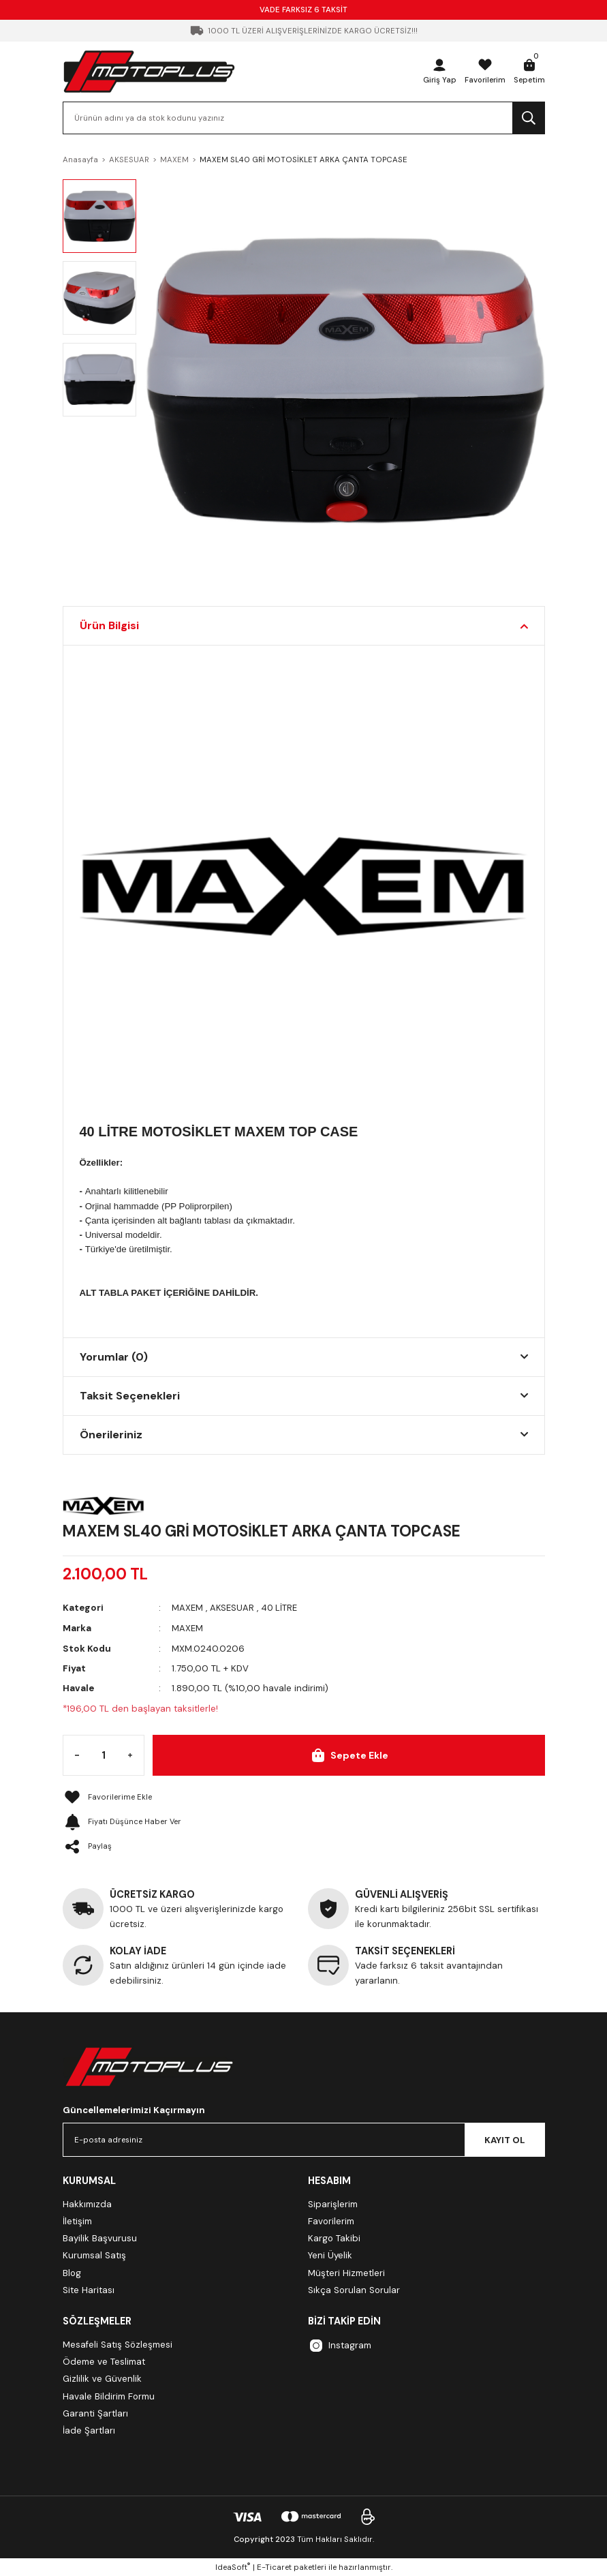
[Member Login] (436, 71)
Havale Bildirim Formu (109, 2395)
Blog (72, 2271)
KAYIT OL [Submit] (504, 2139)
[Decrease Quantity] (77, 1754)
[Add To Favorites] (304, 1796)
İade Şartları (89, 2430)
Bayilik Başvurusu (100, 2237)
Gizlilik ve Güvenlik (102, 2378)
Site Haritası (88, 2289)
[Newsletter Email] (304, 2139)
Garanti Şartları (95, 2413)
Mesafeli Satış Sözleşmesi (117, 2343)
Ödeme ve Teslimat (104, 2361)
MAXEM (187, 1607)
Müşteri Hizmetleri (346, 2271)
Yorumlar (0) (114, 1357)
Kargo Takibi (334, 2237)
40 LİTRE (280, 1607)
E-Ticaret (274, 2567)
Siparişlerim (333, 2203)
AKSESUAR (232, 1607)
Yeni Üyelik (330, 2254)
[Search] (304, 118)
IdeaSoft (232, 2566)
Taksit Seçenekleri (130, 1396)
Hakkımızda (87, 2203)
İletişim (77, 2220)
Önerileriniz (111, 1434)
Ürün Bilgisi (109, 625)
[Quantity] (103, 1754)
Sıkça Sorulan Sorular (354, 2289)
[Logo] (149, 71)
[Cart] (528, 71)
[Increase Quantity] (130, 1754)
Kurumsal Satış (94, 2254)
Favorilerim (331, 2220)
